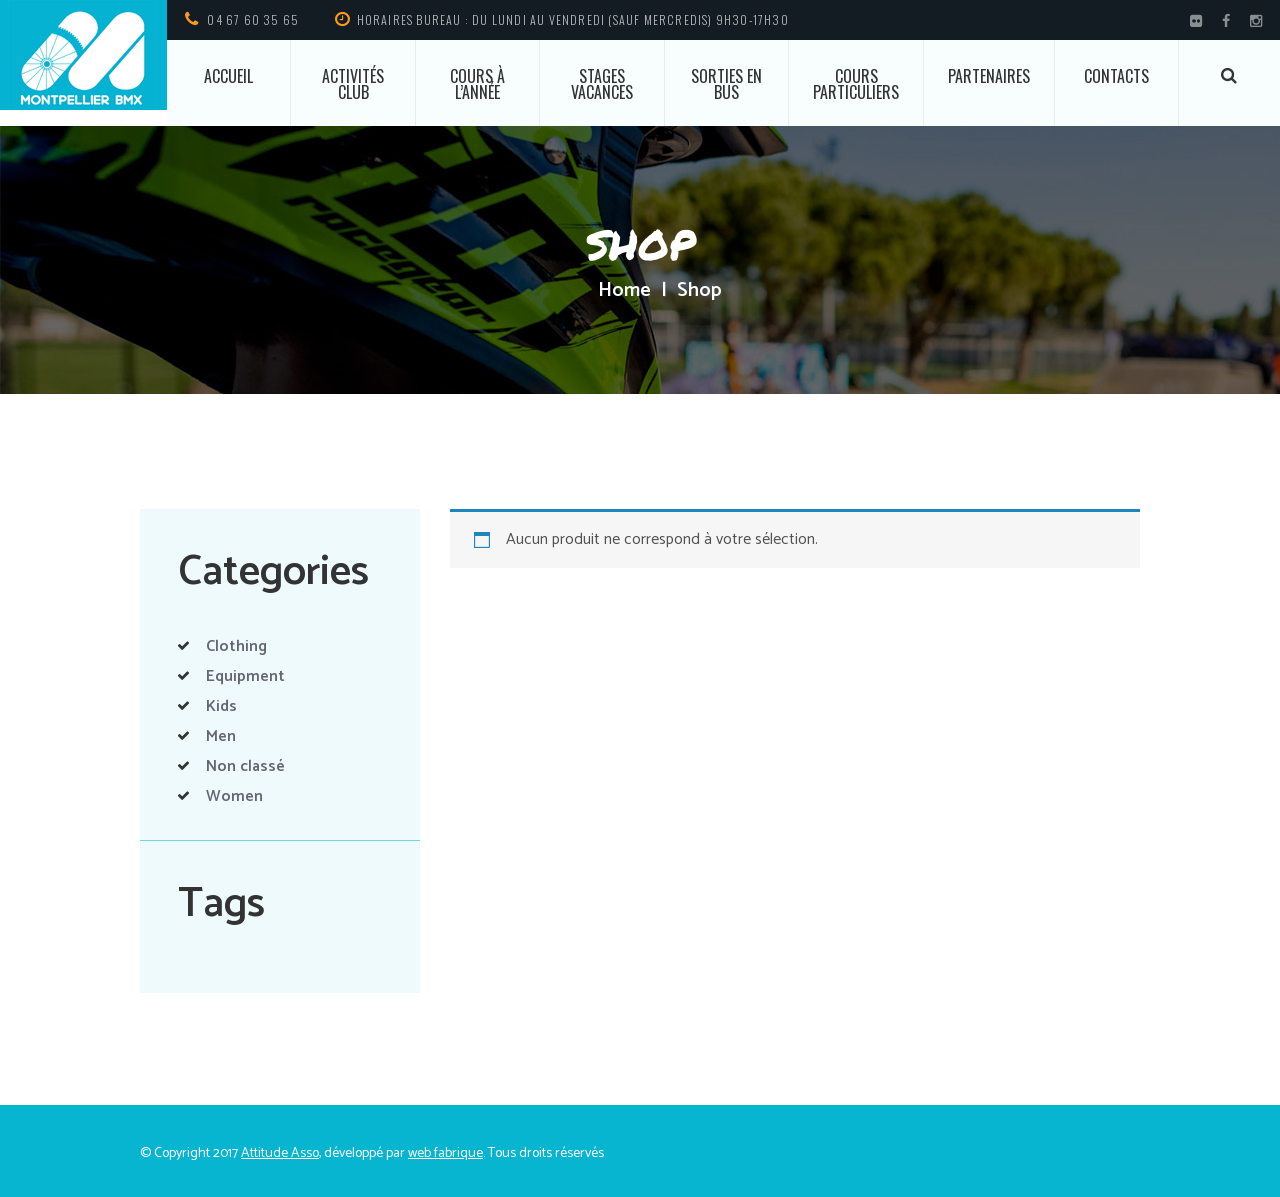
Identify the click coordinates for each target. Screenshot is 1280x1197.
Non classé (245, 766)
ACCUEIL (228, 76)
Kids (221, 706)
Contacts (1116, 76)
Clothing (236, 646)
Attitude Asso (280, 1153)
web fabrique (445, 1153)
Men (221, 736)
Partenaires (989, 76)
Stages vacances (602, 84)
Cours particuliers (856, 84)
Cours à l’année (477, 84)
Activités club (353, 84)
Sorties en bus (726, 84)
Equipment (245, 676)
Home (624, 291)
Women (234, 796)
